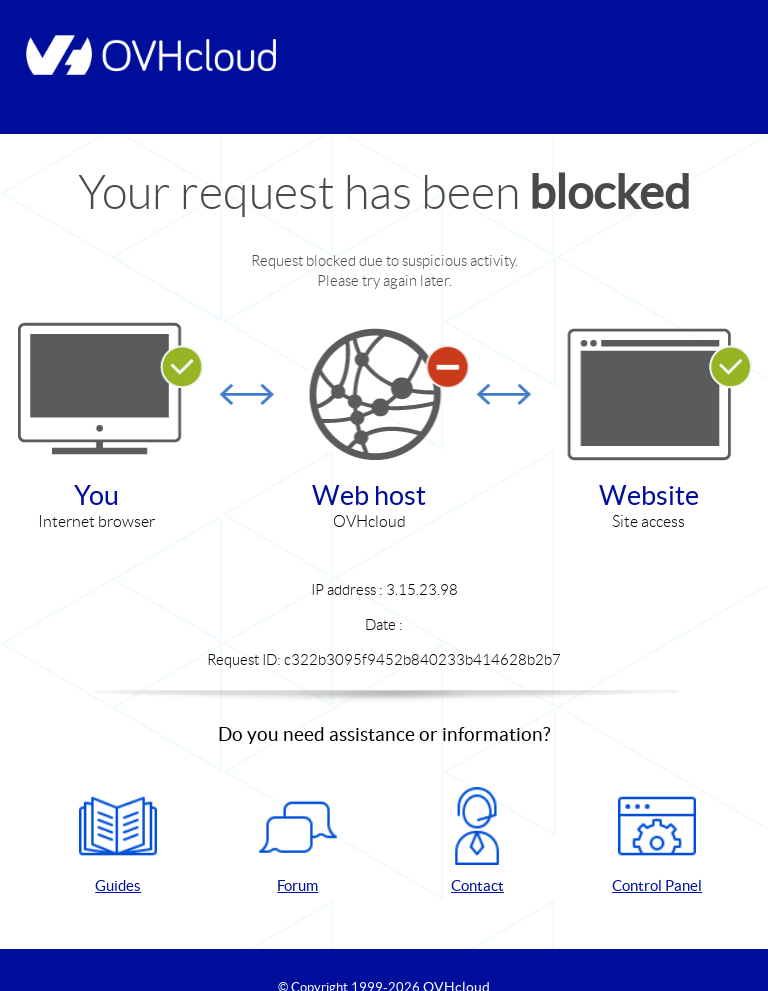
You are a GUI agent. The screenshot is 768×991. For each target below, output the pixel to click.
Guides (118, 840)
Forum (298, 840)
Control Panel (657, 840)
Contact (477, 840)
